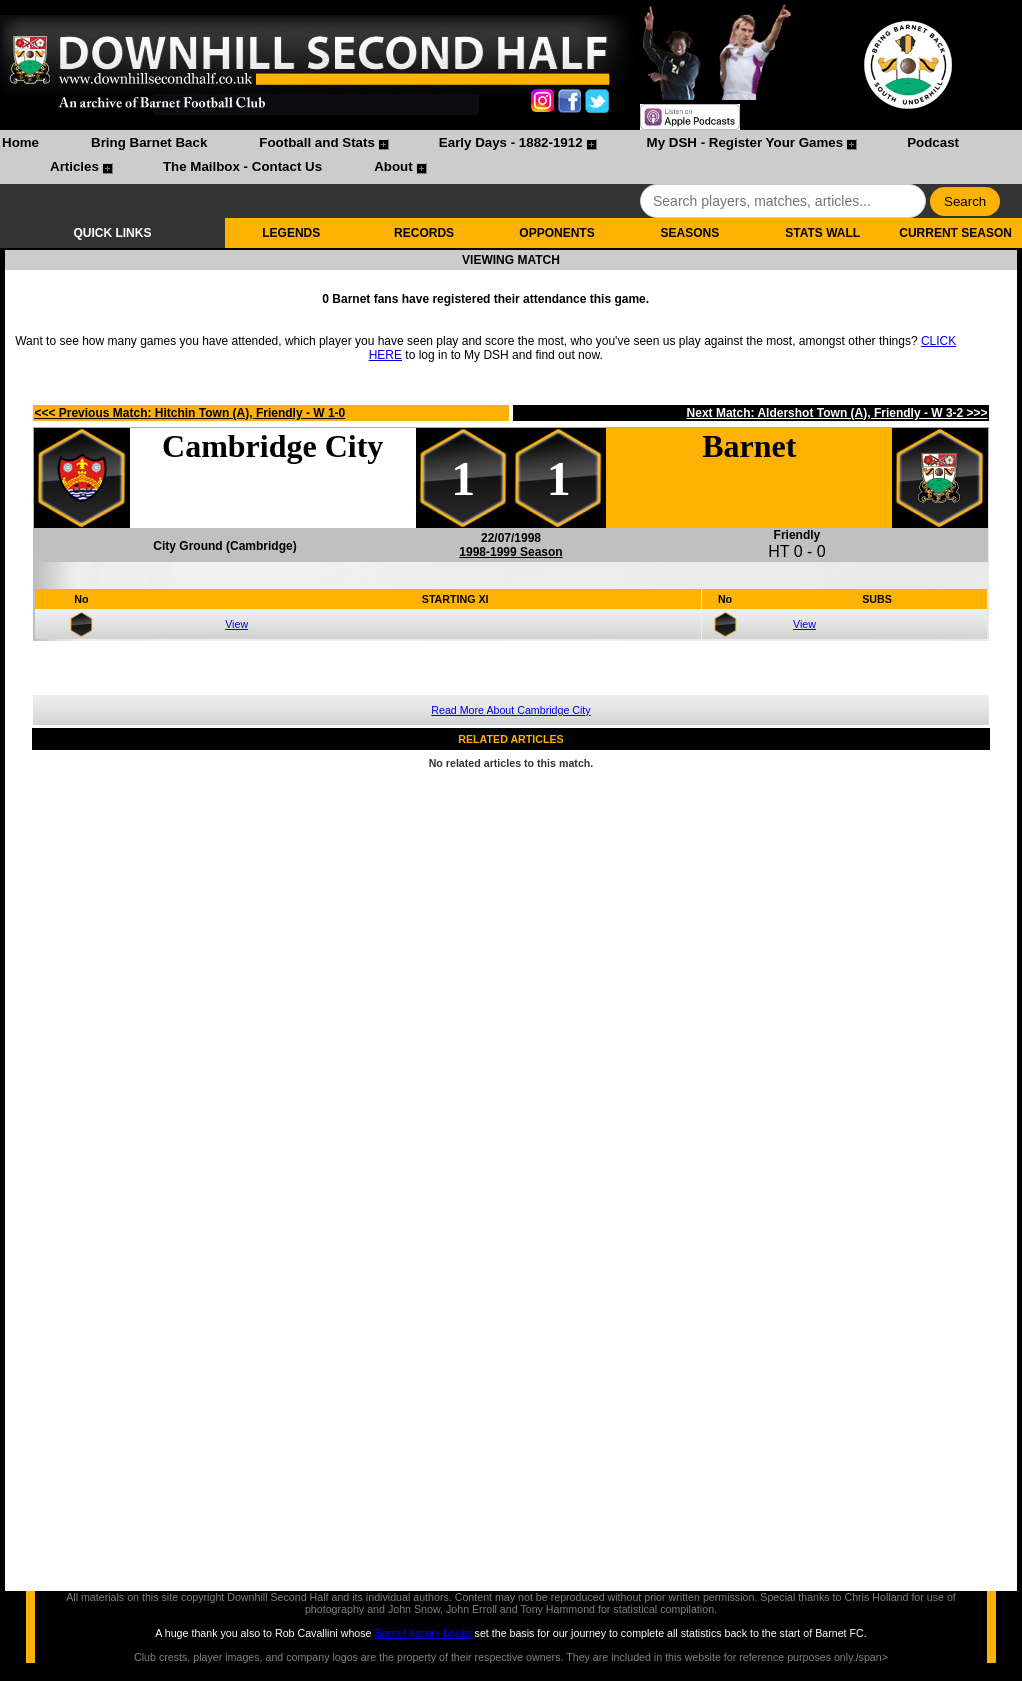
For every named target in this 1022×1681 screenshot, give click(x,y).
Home (20, 142)
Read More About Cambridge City (510, 710)
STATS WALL (822, 233)
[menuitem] (20, 145)
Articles (74, 166)
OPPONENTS (556, 233)
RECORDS (424, 233)
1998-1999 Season (510, 552)
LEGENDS (291, 233)
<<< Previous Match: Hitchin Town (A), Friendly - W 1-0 (189, 413)
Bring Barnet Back (149, 142)
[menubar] (511, 157)
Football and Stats (317, 142)
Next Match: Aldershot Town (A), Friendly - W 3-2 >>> (837, 413)
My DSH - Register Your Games (745, 142)
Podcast (933, 142)
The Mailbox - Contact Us (242, 166)
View (236, 624)
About (393, 166)
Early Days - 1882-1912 (511, 142)
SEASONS (689, 233)
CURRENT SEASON (955, 233)
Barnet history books (422, 1633)
